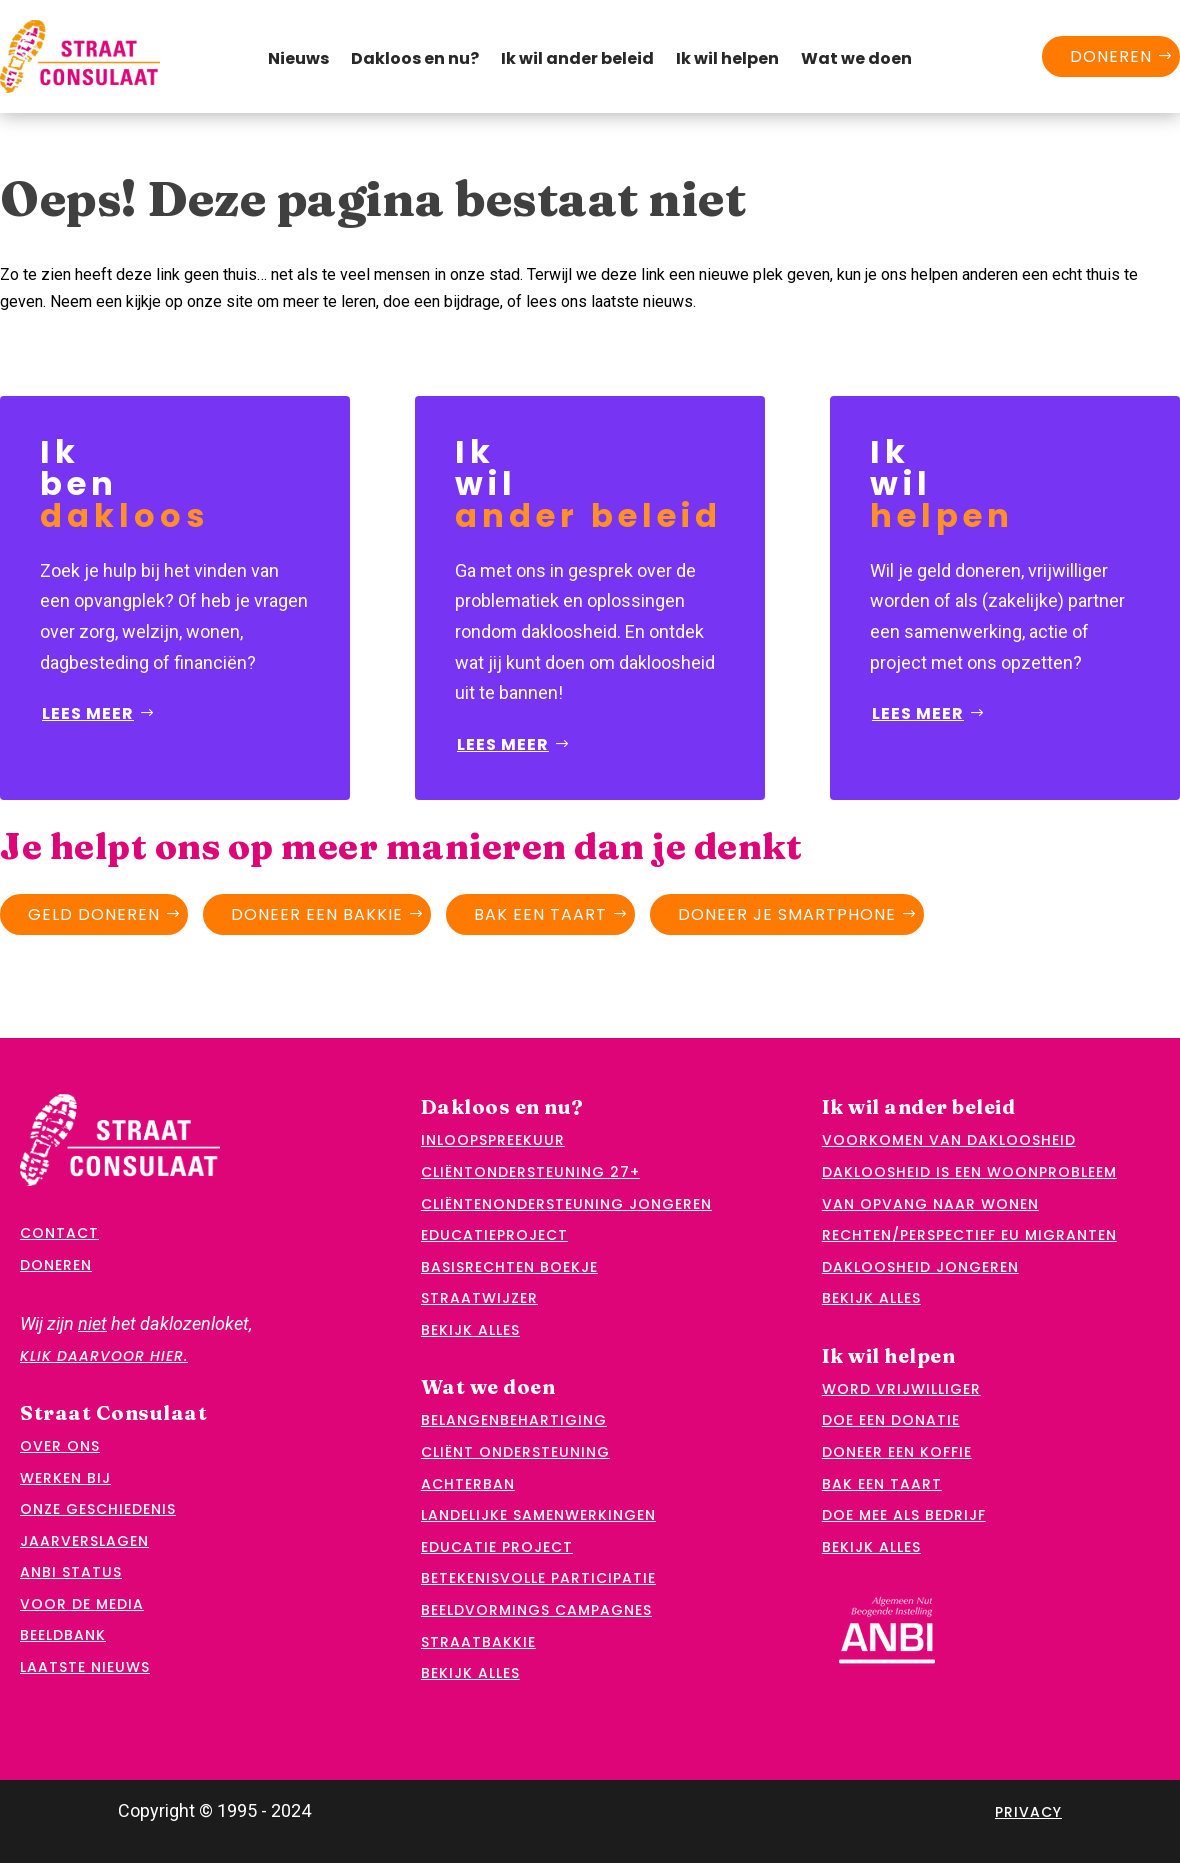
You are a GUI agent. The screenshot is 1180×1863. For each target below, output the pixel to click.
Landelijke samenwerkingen (538, 1515)
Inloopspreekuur (493, 1140)
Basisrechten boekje (509, 1267)
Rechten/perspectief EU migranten (969, 1235)
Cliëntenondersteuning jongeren (566, 1204)
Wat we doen (856, 61)
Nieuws (298, 61)
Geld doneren (94, 914)
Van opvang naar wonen (930, 1204)
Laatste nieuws (85, 1667)
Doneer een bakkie (317, 914)
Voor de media (82, 1604)
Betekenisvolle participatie (538, 1578)
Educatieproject (494, 1235)
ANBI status (71, 1572)
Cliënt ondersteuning (515, 1452)
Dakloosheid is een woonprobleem (969, 1172)
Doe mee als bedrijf (904, 1515)
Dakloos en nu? (415, 61)
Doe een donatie (891, 1420)
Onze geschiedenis (98, 1509)
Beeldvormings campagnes (536, 1610)
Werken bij (65, 1478)
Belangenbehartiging (514, 1420)
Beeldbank (63, 1635)
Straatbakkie (478, 1642)
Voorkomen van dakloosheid (949, 1140)
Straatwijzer (479, 1298)
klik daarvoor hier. (104, 1356)
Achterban (468, 1484)
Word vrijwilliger (901, 1389)
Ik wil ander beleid (577, 61)
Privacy (1028, 1812)
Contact (59, 1233)
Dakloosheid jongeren (920, 1267)
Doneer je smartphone (787, 914)
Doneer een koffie (897, 1452)
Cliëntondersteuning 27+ (530, 1172)
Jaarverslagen (84, 1541)
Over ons (60, 1446)
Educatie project (497, 1547)
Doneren (1111, 56)
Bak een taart (540, 914)
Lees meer (88, 713)
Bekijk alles (470, 1330)
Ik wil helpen (727, 61)
